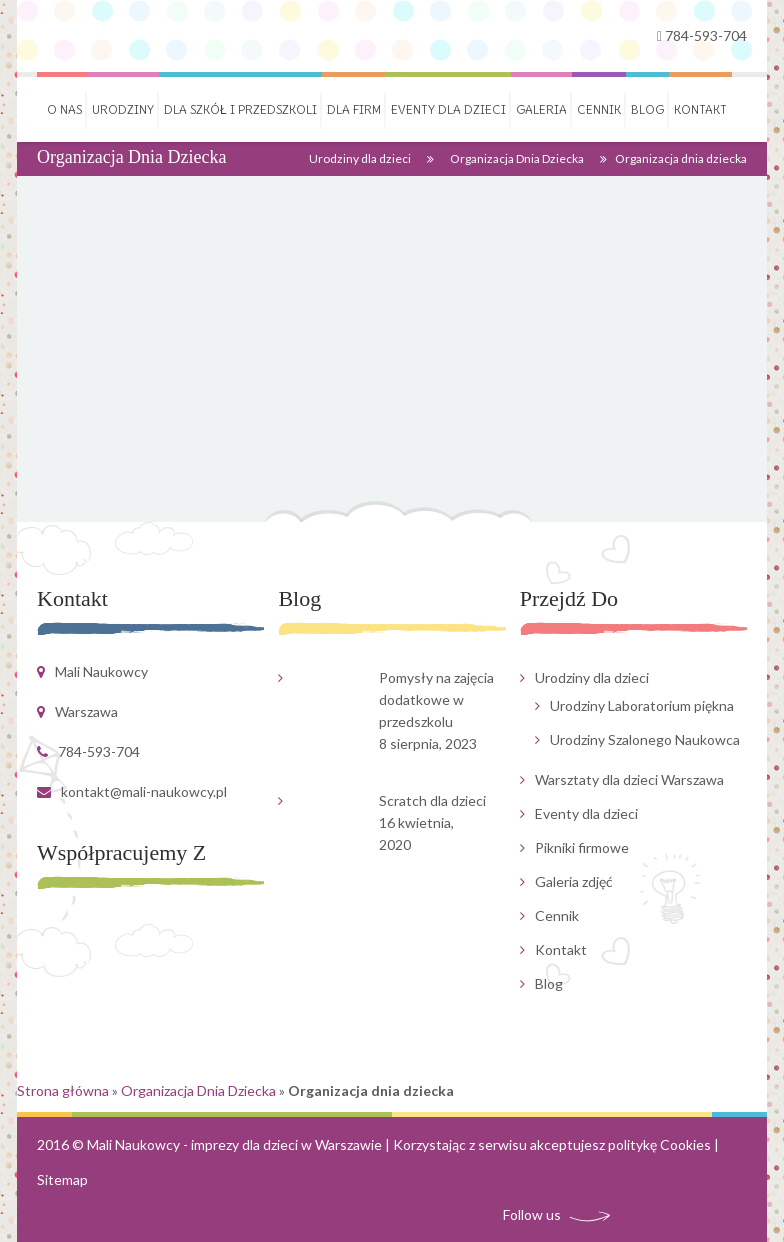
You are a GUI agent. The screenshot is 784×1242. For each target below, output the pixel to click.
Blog (647, 109)
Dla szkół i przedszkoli (240, 109)
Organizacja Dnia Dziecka (517, 158)
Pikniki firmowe (582, 847)
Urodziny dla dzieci (360, 158)
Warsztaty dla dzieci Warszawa (629, 779)
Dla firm (354, 109)
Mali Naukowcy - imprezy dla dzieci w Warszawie (234, 1144)
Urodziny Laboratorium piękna (642, 705)
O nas (64, 109)
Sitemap (62, 1179)
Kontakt (700, 109)
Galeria (541, 109)
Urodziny (123, 109)
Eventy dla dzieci (448, 109)
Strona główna (63, 1090)
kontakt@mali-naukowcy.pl (144, 791)
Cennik (599, 109)
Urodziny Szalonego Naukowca (645, 739)
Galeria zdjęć (574, 881)
